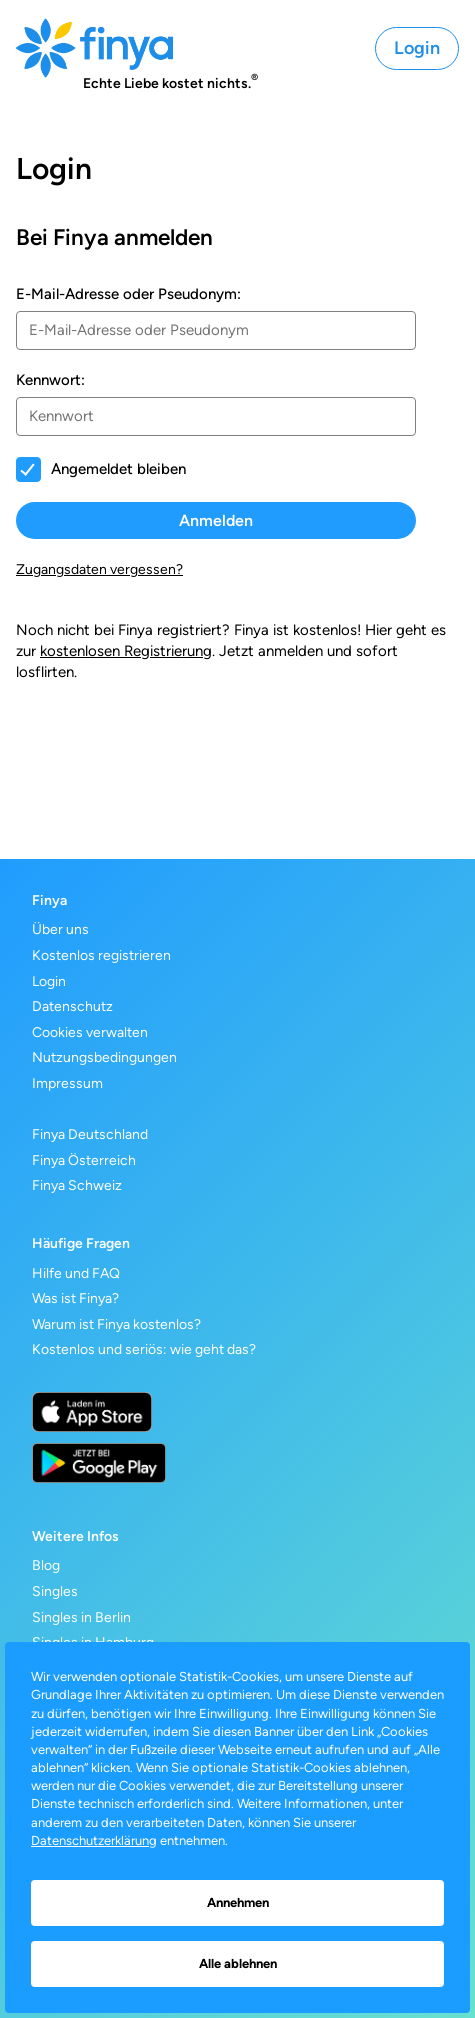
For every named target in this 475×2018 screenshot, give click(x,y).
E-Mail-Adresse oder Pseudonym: (128, 294)
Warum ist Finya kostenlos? (116, 1324)
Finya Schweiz (77, 1185)
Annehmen (238, 1902)
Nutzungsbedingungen (104, 1057)
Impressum (67, 1083)
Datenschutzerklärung (94, 1840)
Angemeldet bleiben (118, 469)
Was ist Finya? (75, 1298)
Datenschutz (72, 1006)
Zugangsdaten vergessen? (99, 569)
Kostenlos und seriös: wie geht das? (144, 1349)
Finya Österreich (84, 1160)
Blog (46, 1565)
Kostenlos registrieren (101, 955)
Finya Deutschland (90, 1134)
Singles (55, 1591)
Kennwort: (50, 380)
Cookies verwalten (90, 1032)
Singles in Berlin (81, 1617)
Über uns (60, 929)
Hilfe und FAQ (76, 1273)
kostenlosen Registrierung (126, 651)
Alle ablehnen (238, 1963)
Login (417, 48)
